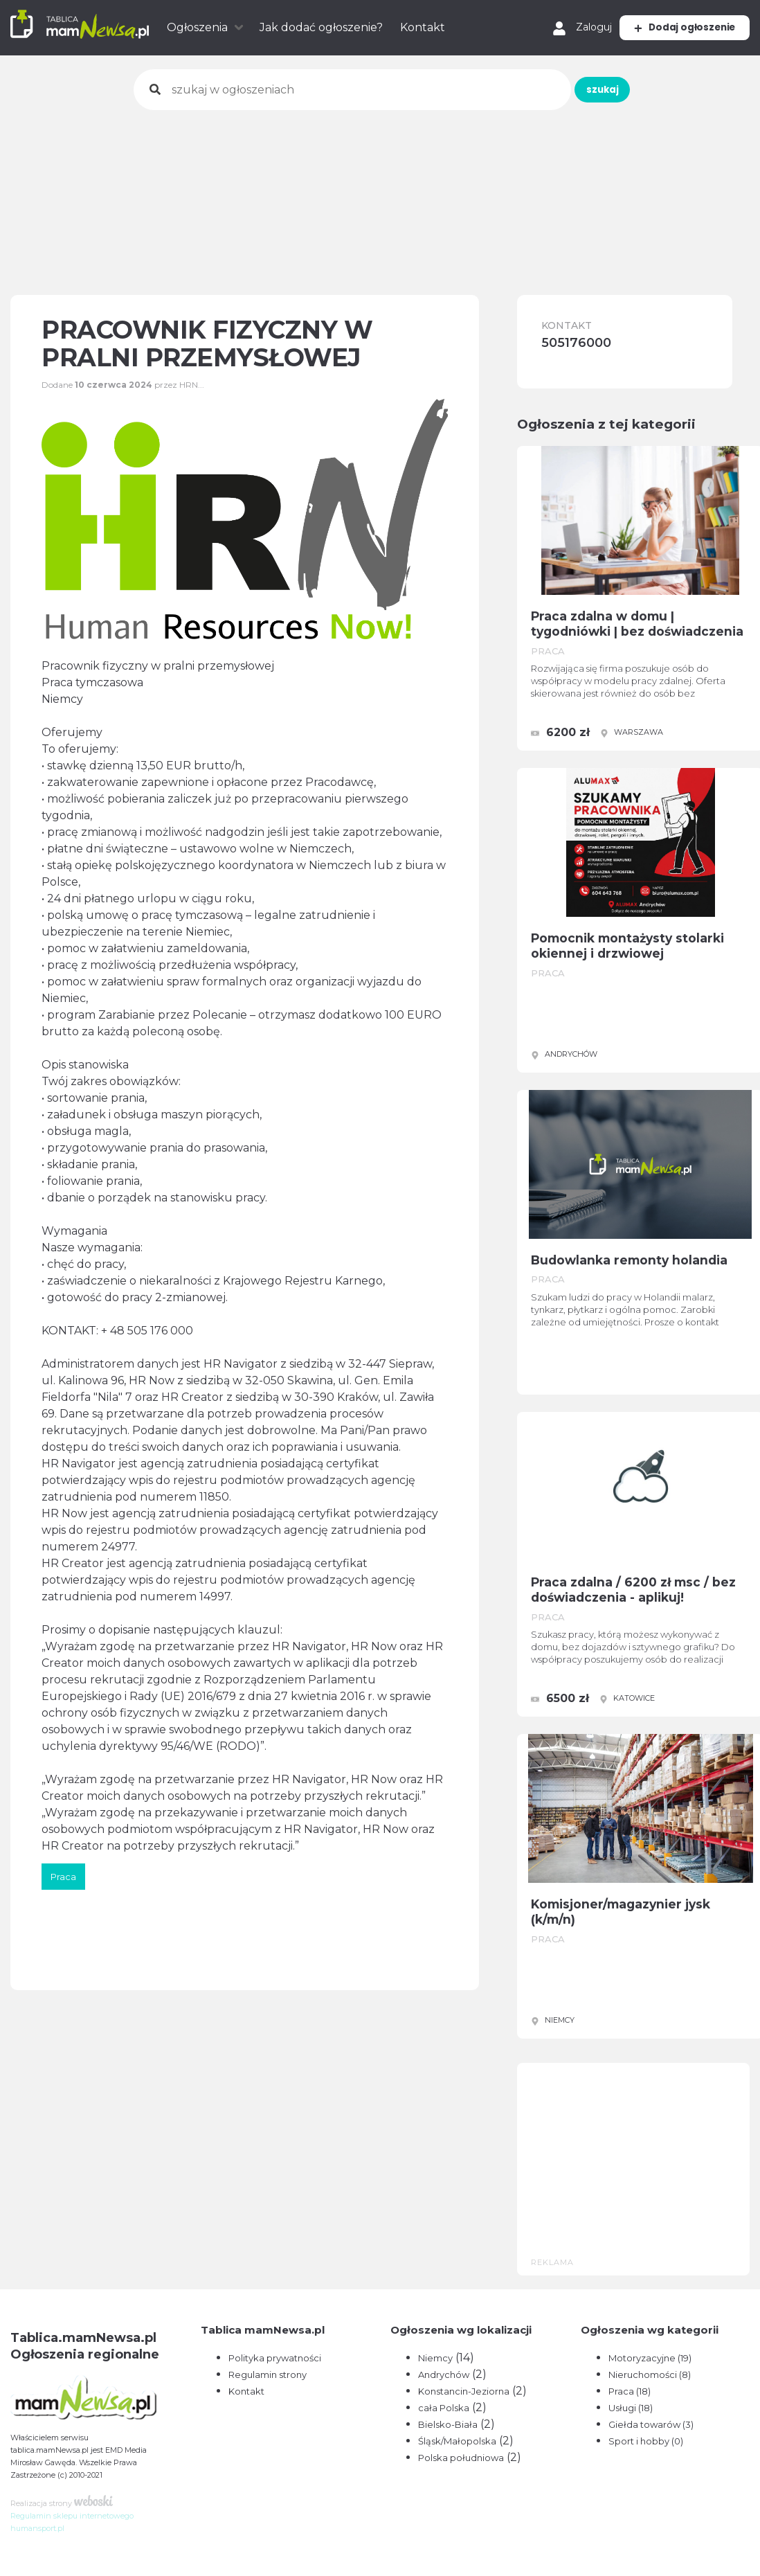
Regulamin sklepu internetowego (72, 2516)
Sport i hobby (645, 2441)
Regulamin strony (267, 2374)
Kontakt (422, 27)
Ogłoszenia (197, 27)
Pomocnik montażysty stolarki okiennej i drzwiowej (643, 948)
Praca (629, 2391)
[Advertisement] (380, 193)
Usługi (630, 2407)
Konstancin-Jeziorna (463, 2391)
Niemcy (435, 2357)
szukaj (516, 90)
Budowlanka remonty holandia (644, 1261)
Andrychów (443, 2374)
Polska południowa (461, 2457)
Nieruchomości (649, 2374)
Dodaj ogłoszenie (664, 27)
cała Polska (443, 2407)
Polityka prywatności (274, 2357)
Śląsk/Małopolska (457, 2441)
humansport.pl (37, 2528)
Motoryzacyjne (649, 2357)
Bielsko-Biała (448, 2424)
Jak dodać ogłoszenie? (321, 27)
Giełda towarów (651, 2424)
